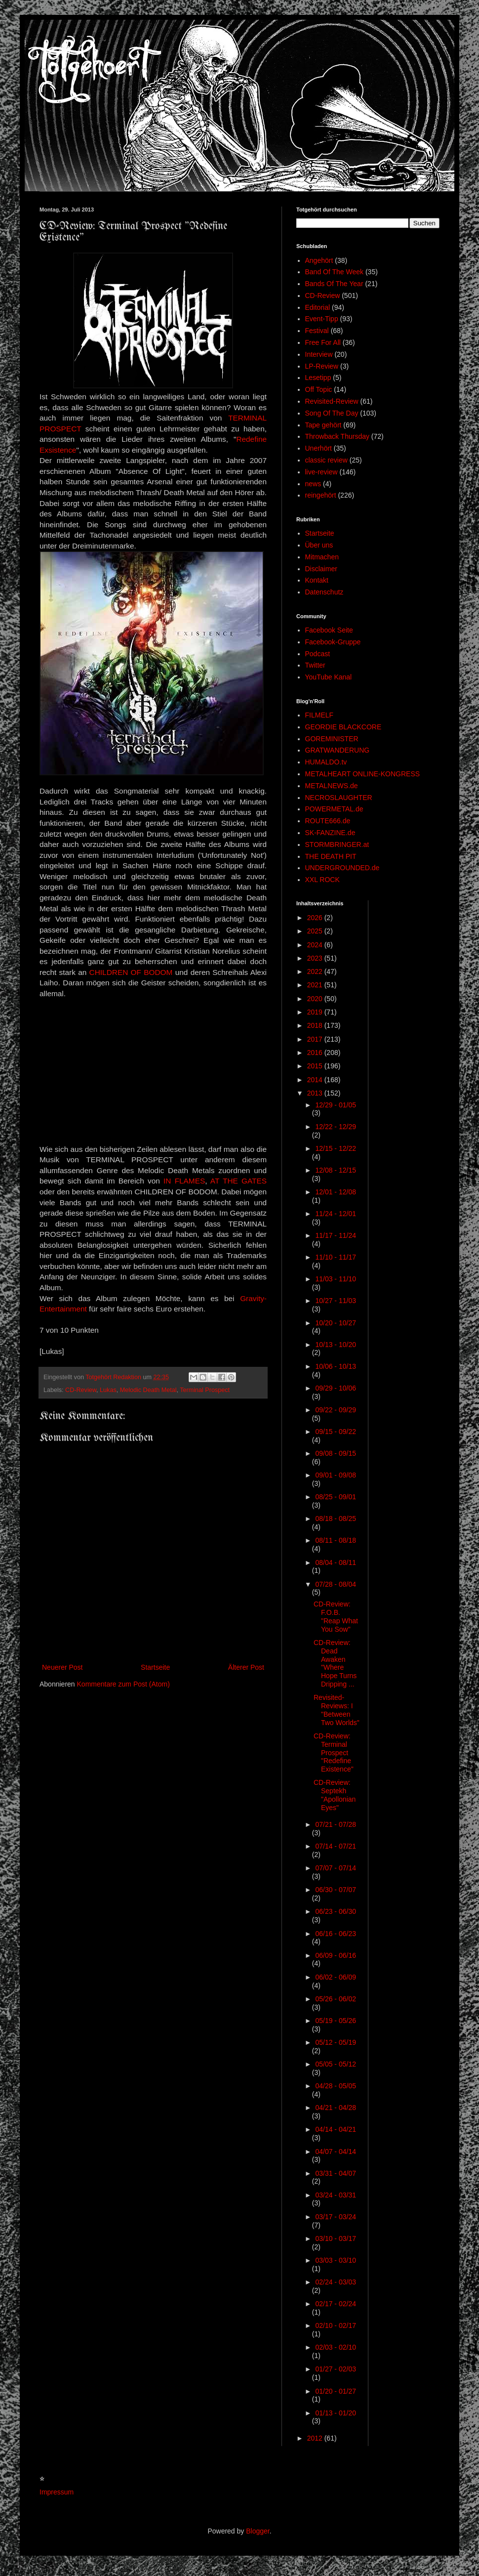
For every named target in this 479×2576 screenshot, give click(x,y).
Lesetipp (318, 377)
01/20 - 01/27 (335, 2391)
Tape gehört (323, 425)
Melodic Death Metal (148, 1390)
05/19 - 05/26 (335, 2021)
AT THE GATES (238, 1181)
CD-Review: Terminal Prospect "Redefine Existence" (334, 1752)
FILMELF (319, 715)
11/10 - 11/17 (335, 1257)
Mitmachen (322, 557)
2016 (315, 1052)
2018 (315, 1025)
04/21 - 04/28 (335, 2107)
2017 (315, 1039)
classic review (326, 460)
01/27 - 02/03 (335, 2369)
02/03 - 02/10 (335, 2347)
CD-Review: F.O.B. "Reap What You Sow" (336, 1616)
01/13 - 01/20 (335, 2413)
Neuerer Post (62, 1667)
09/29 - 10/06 (335, 1388)
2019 (315, 1012)
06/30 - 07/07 (335, 1890)
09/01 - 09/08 (335, 1475)
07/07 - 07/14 (335, 1868)
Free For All (323, 342)
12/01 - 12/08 (335, 1192)
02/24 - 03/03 (335, 2282)
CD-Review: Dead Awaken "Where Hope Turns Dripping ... (335, 1663)
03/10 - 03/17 (335, 2238)
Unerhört (318, 448)
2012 (315, 2438)
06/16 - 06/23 (335, 1934)
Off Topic (318, 389)
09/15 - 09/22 (335, 1432)
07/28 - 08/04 (335, 1584)
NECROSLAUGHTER (338, 798)
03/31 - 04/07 (335, 2173)
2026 (315, 918)
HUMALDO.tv (326, 762)
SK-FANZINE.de (330, 833)
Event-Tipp (321, 319)
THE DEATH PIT (331, 856)
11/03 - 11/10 (335, 1279)
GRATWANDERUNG (337, 750)
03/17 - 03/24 (335, 2217)
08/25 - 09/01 (335, 1497)
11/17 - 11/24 (335, 1235)
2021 (315, 985)
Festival (317, 331)
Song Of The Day (332, 413)
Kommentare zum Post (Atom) (123, 1684)
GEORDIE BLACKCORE (343, 727)
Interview (319, 354)
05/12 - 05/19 (335, 2042)
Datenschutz (324, 592)
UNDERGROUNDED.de (342, 868)
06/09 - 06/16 (335, 1955)
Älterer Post (246, 1667)
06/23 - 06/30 (335, 1911)
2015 (315, 1066)
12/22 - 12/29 (335, 1127)
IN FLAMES (184, 1181)
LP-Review (322, 366)
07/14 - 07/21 (335, 1846)
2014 (315, 1080)
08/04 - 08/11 (335, 1562)
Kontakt (316, 580)
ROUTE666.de (328, 821)
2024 (315, 945)
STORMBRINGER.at (337, 844)
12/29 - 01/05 (335, 1105)
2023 (315, 958)
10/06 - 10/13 (335, 1366)
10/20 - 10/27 (335, 1323)
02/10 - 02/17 (335, 2325)
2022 (315, 971)
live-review (321, 472)
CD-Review (80, 1390)
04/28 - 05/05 (335, 2086)
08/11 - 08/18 (335, 1540)
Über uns (319, 545)
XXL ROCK (322, 880)
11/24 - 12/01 (335, 1214)
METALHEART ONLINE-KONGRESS (362, 774)
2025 (315, 931)
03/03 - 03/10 (335, 2260)
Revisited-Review (332, 401)
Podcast (317, 654)
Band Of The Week (334, 272)
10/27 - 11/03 (335, 1301)
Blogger (257, 2531)
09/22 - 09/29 (335, 1410)
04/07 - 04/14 (335, 2151)
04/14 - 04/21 (335, 2129)
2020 (315, 999)
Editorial (317, 307)
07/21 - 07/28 (335, 1824)
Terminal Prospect (205, 1390)
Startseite (155, 1667)
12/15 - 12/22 (335, 1148)
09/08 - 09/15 (335, 1453)
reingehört (320, 495)
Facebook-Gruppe (333, 642)
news (313, 484)
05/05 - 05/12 (335, 2064)
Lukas (108, 1390)
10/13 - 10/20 (335, 1345)
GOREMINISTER (332, 739)
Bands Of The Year (334, 284)
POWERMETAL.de (334, 809)
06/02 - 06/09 (335, 1977)
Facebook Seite (329, 630)
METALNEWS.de (331, 786)
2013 (315, 1093)
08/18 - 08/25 (335, 1518)
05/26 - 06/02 (335, 1999)
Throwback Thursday (337, 436)
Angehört (319, 260)
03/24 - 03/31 (335, 2195)
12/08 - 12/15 (335, 1170)
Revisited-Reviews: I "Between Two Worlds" (336, 1709)
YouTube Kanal (328, 677)
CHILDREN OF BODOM (131, 972)
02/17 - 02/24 (335, 2304)
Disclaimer (321, 569)
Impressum (57, 2492)
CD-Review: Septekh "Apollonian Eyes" (335, 1794)
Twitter (315, 665)
